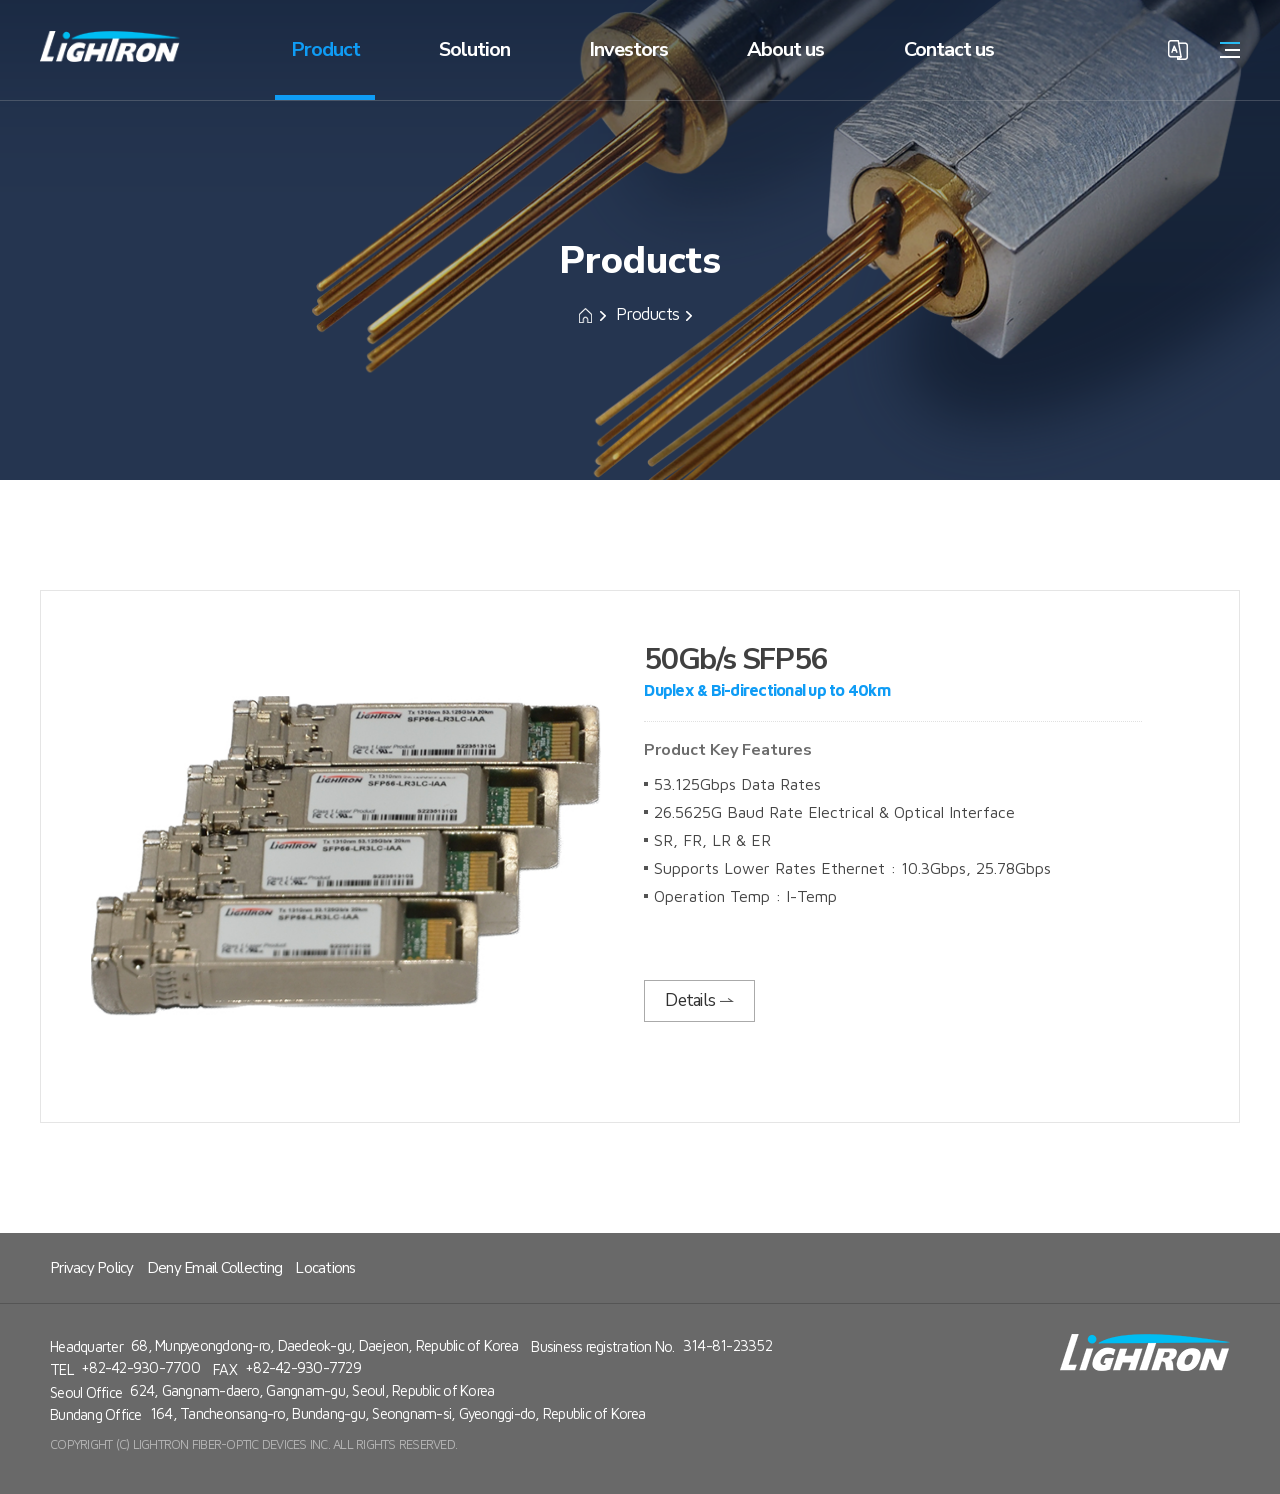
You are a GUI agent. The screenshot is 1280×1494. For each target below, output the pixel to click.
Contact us (949, 49)
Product (325, 49)
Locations (325, 1268)
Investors (628, 49)
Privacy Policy (92, 1268)
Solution (474, 49)
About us (785, 49)
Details (699, 1000)
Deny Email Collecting (214, 1268)
